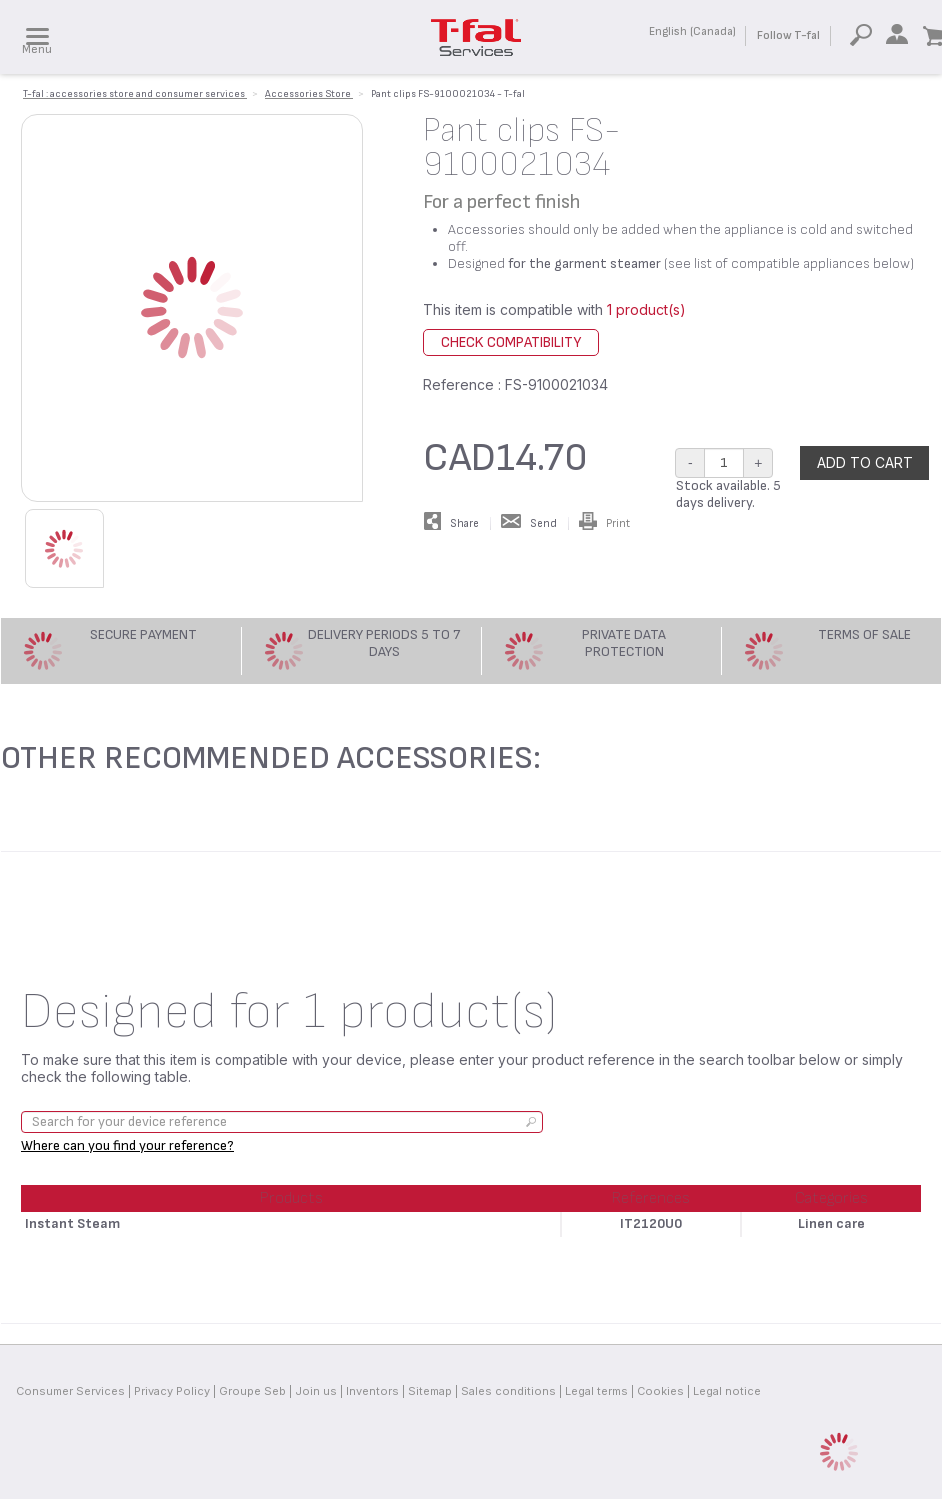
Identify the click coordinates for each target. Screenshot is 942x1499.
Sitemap (430, 1391)
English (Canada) (692, 31)
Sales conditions (508, 1391)
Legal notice (727, 1391)
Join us (316, 1391)
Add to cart (865, 462)
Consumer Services (70, 1391)
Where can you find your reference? (127, 1145)
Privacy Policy (172, 1391)
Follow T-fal (788, 35)
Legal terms (596, 1391)
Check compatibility (511, 342)
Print (604, 523)
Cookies (660, 1391)
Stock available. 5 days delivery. (728, 494)
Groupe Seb (252, 1391)
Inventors (372, 1391)
